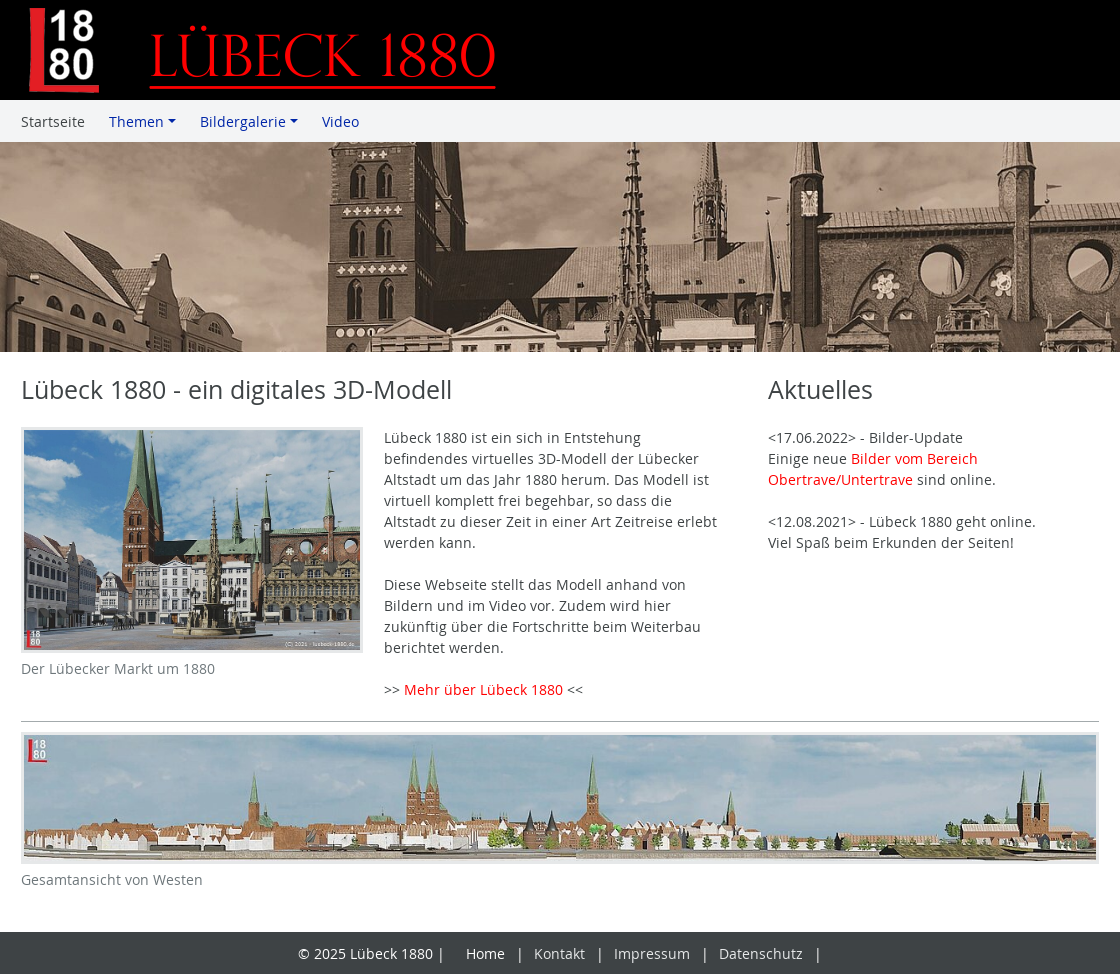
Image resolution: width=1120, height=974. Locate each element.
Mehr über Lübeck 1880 (483, 689)
